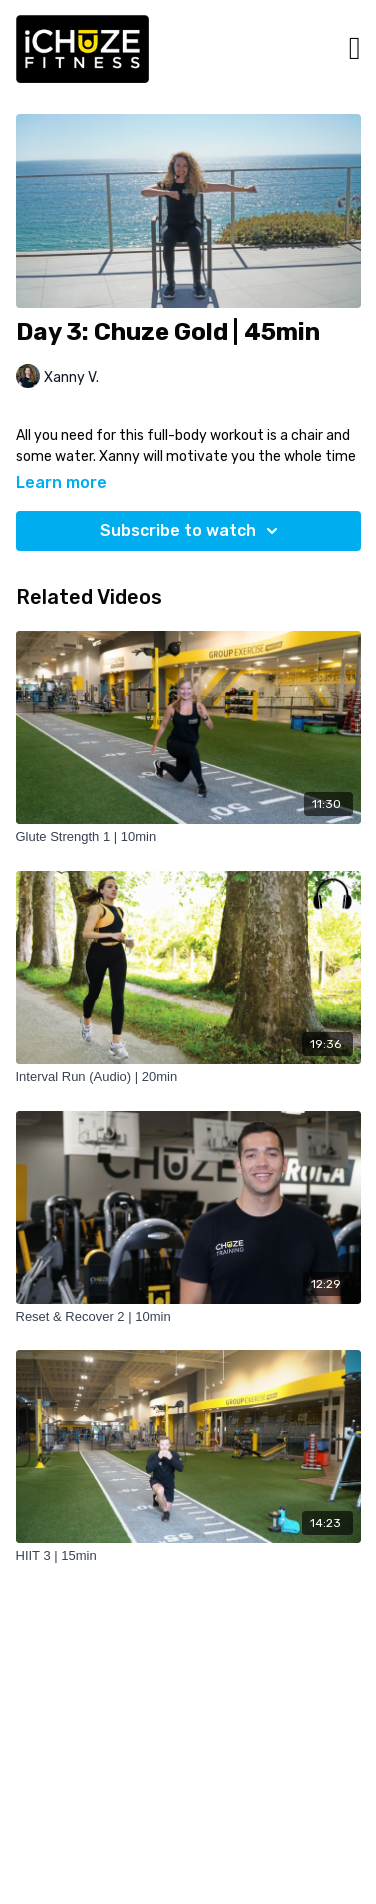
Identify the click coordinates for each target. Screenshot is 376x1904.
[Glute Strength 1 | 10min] (188, 837)
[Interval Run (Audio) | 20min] (188, 1077)
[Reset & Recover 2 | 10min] (188, 1317)
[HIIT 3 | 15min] (188, 1556)
